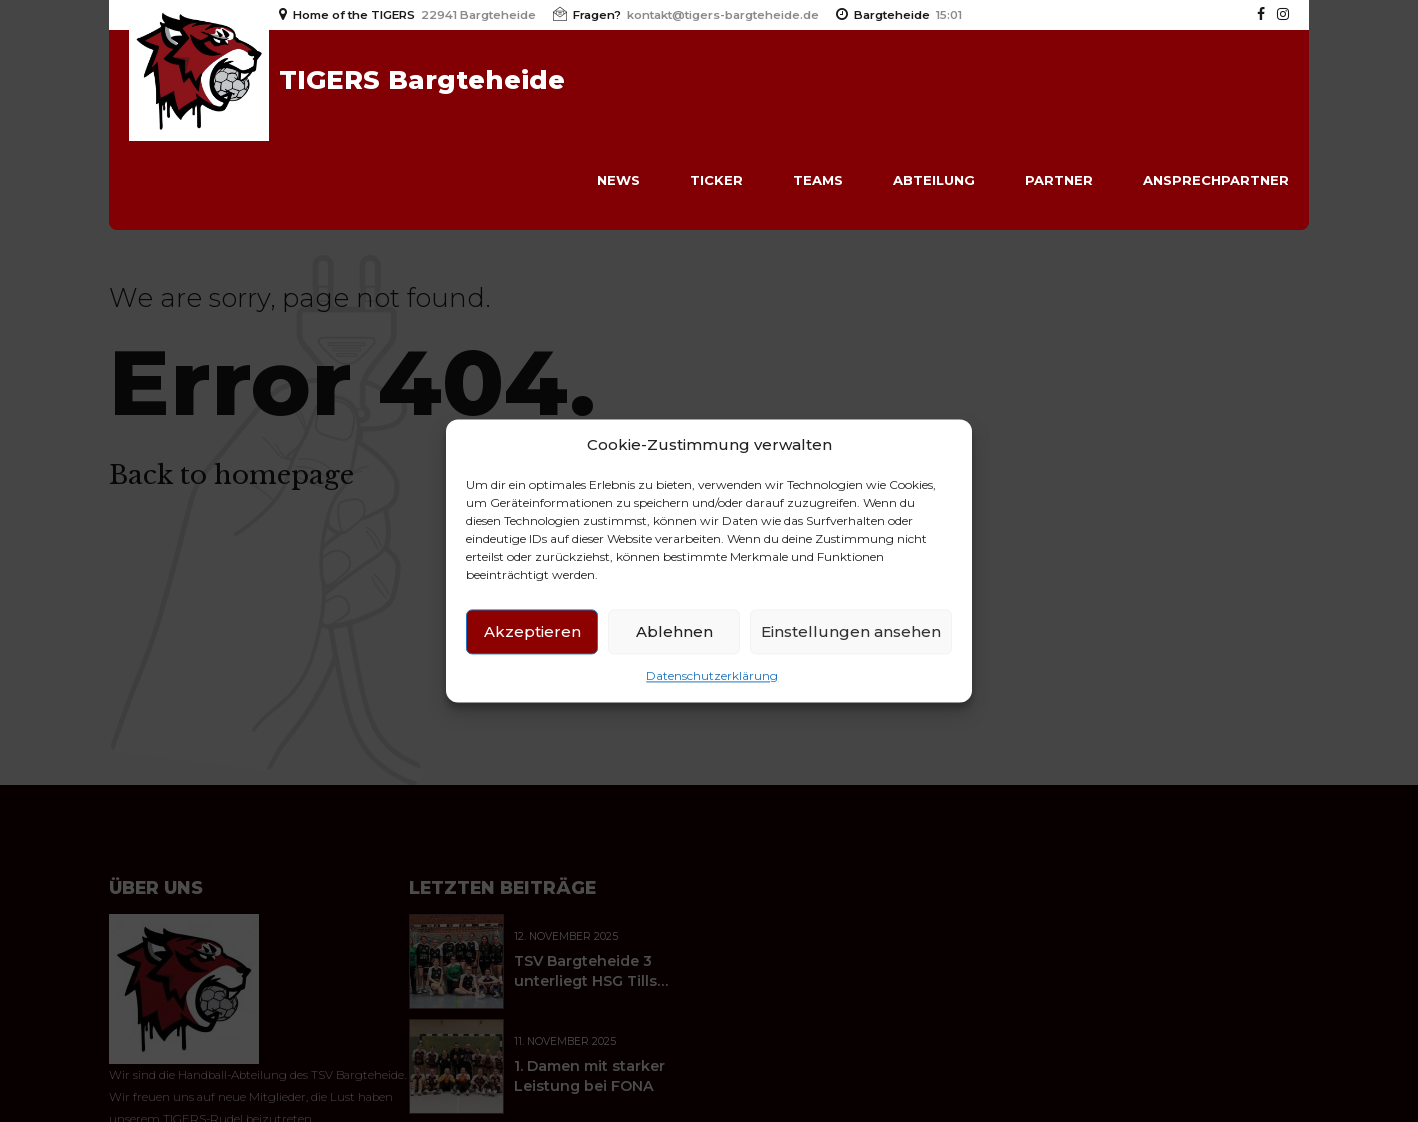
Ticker (716, 180)
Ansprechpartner (1216, 180)
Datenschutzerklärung (712, 676)
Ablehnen (674, 631)
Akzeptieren (532, 631)
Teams (818, 180)
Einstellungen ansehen (851, 631)
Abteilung (934, 180)
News (618, 180)
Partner (1059, 180)
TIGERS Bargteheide (422, 80)
